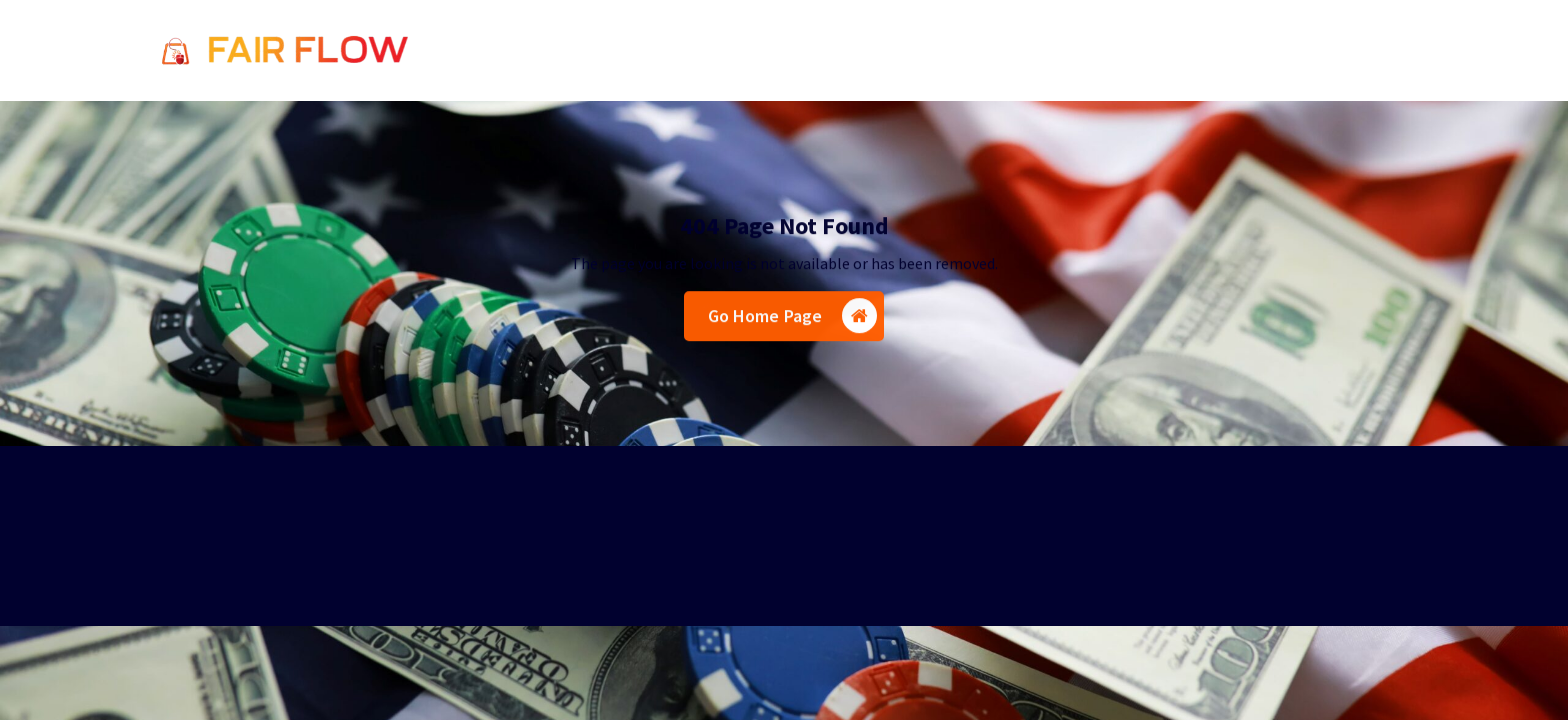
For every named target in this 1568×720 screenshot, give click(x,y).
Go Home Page (793, 318)
